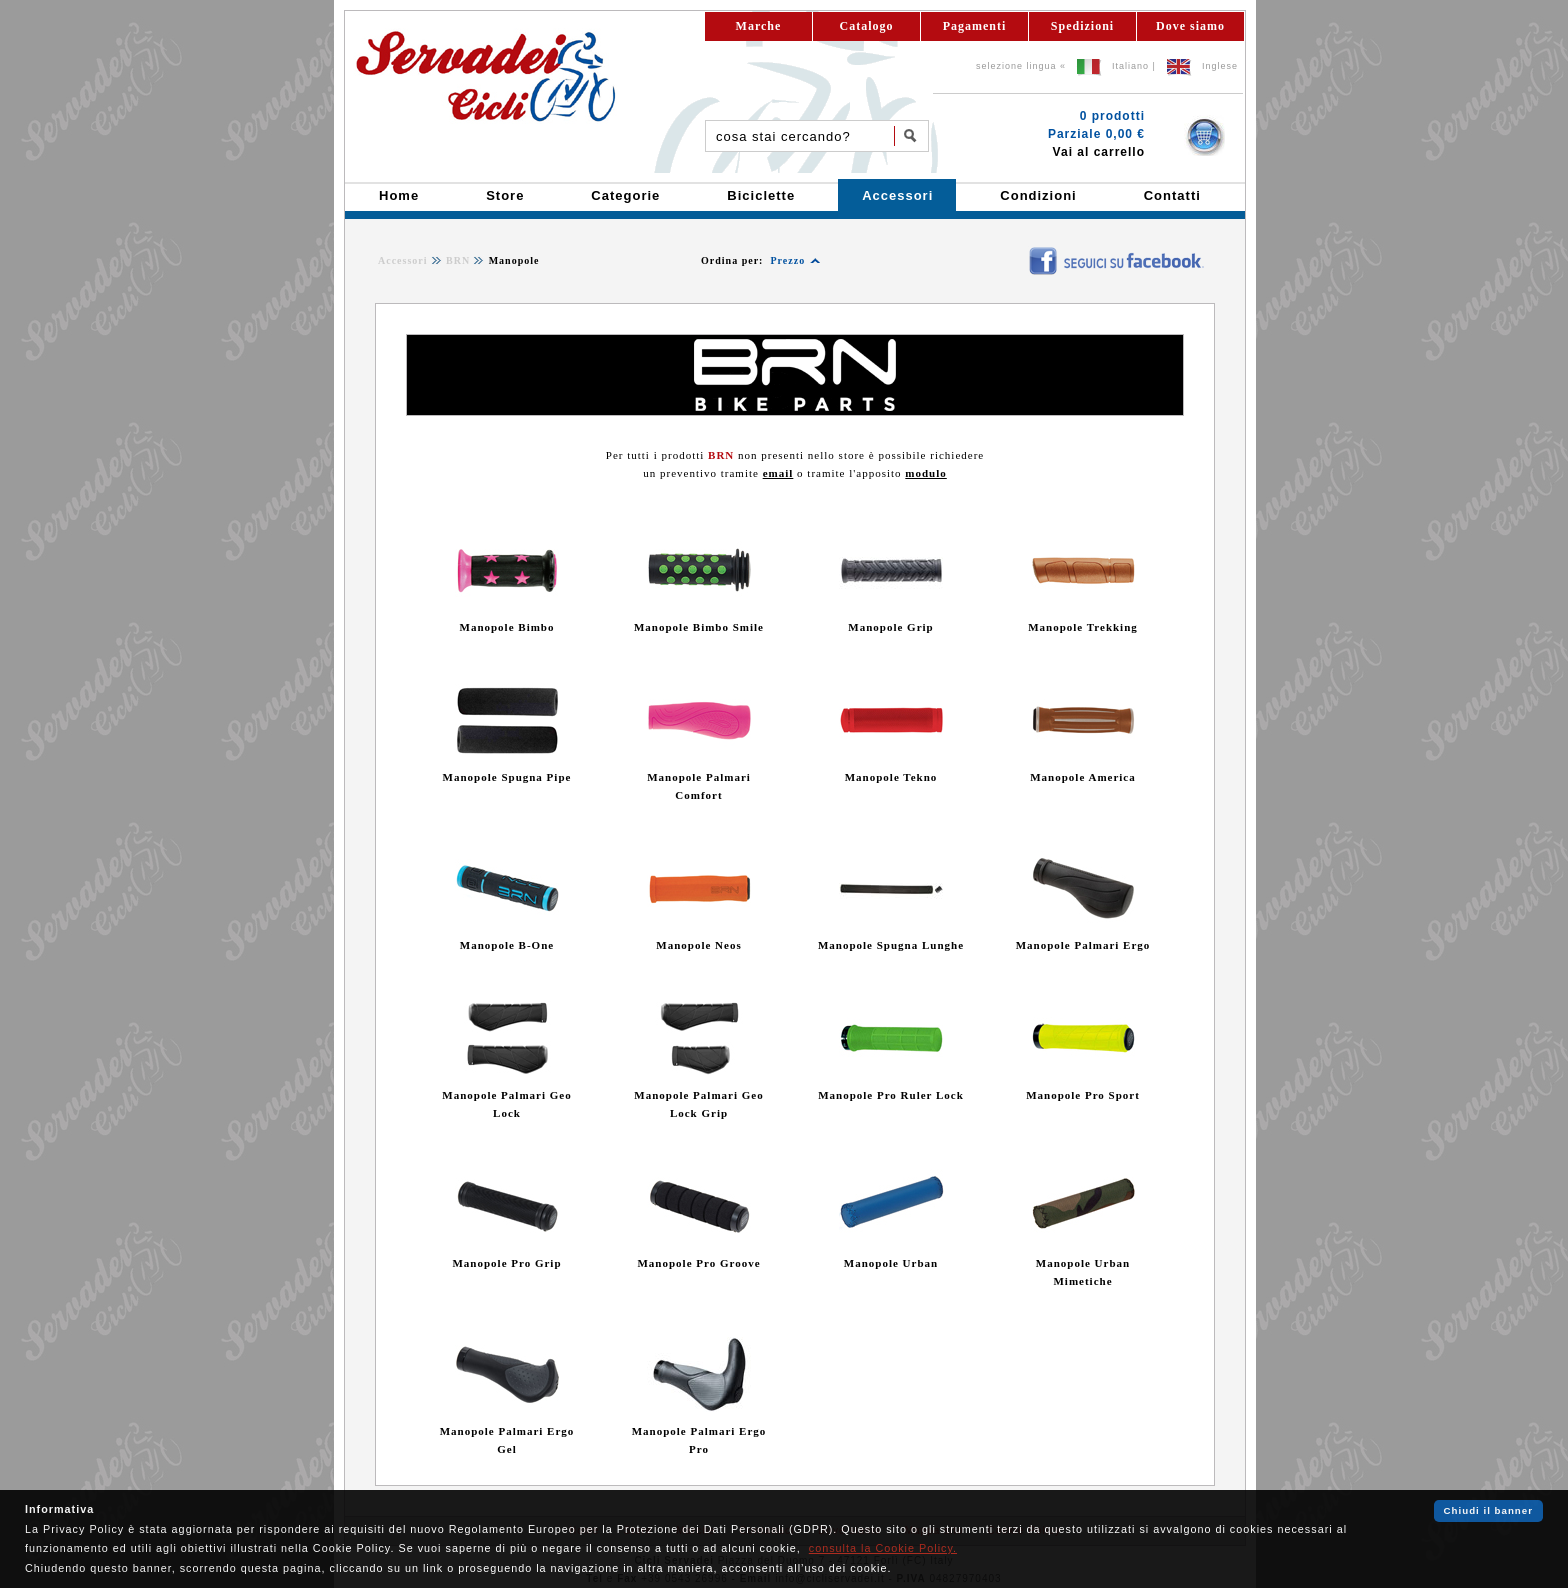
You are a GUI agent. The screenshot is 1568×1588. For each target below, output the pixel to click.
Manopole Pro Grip (506, 1263)
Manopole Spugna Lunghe (891, 945)
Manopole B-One (507, 945)
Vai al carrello (1099, 152)
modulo (925, 473)
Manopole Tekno (891, 777)
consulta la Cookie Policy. (883, 1548)
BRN (458, 260)
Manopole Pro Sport (1083, 1095)
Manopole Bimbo (507, 627)
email (778, 473)
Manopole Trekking (1083, 627)
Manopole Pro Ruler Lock (891, 1095)
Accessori (403, 260)
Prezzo (787, 260)
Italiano (1130, 66)
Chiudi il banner (1488, 1510)
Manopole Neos (698, 945)
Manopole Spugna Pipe (507, 777)
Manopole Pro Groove (698, 1263)
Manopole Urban (891, 1263)
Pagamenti (975, 26)
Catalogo (867, 26)
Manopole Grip (890, 627)
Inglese (1220, 66)
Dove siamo (1190, 26)
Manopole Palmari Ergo (1083, 945)
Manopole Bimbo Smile (699, 627)
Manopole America (1083, 777)
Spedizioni (1082, 26)
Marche (759, 26)
